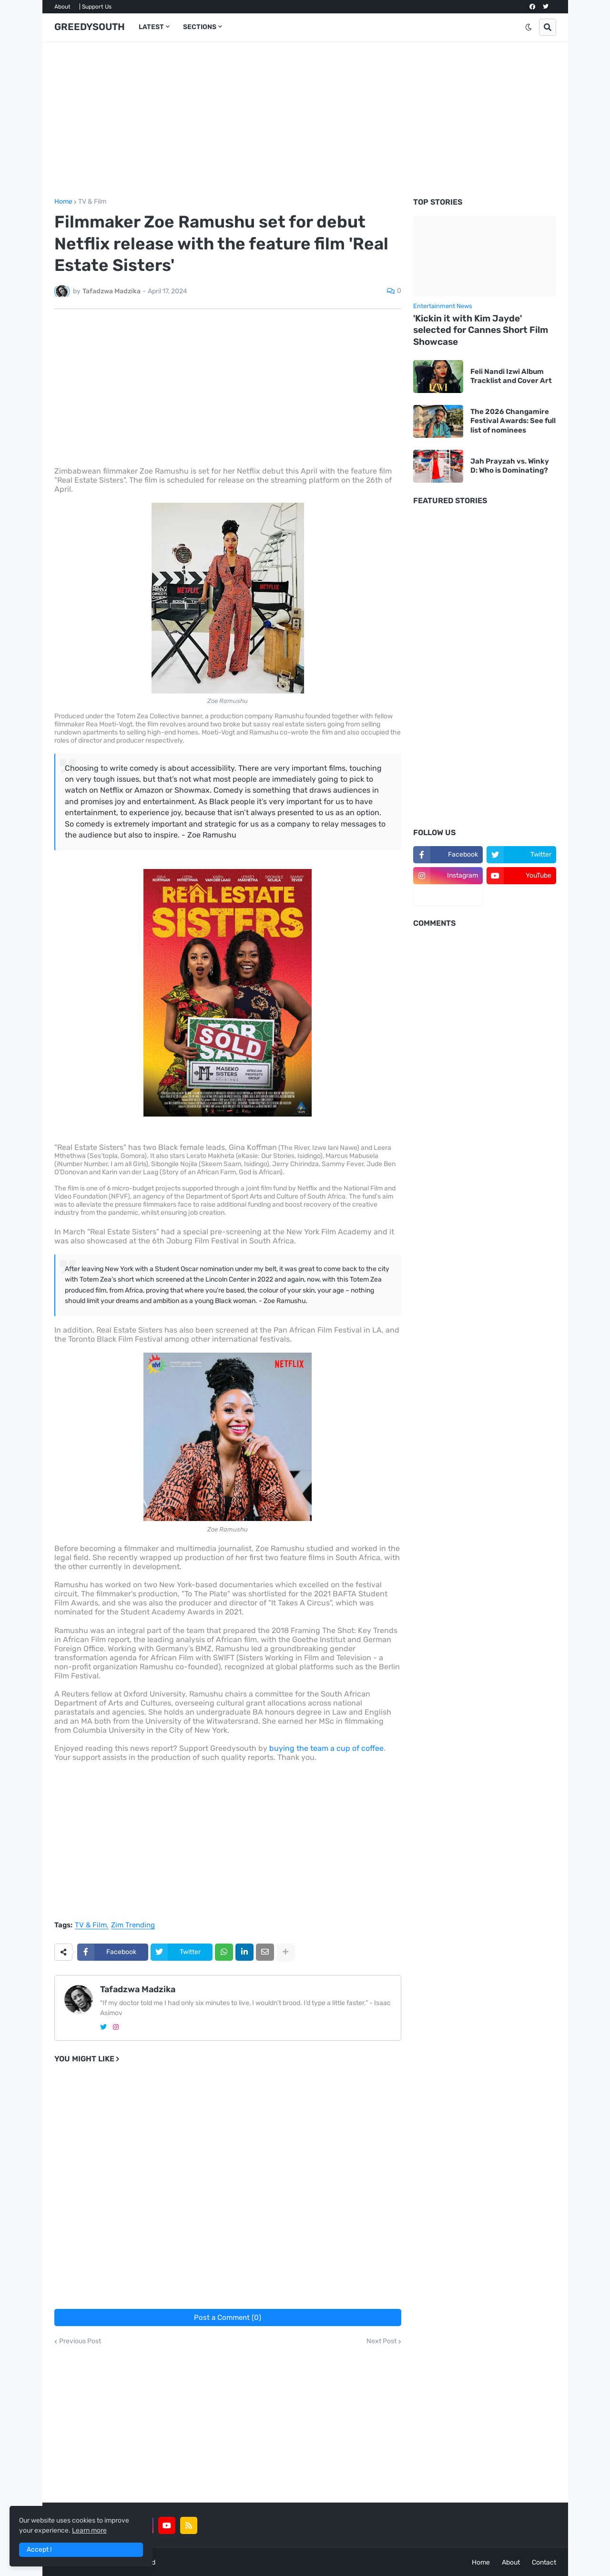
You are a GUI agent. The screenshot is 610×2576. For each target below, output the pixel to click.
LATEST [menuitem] (151, 27)
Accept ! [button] (39, 2549)
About (62, 6)
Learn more (89, 2530)
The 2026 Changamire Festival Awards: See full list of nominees (513, 421)
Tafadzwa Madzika (137, 1989)
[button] (528, 27)
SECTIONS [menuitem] (199, 27)
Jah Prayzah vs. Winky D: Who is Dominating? (509, 466)
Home (63, 201)
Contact (544, 2562)
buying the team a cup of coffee (326, 1748)
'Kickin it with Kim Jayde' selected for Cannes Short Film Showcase (480, 330)
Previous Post (80, 2341)
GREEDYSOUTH (89, 26)
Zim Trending (133, 1925)
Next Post (381, 2341)
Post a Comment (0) (227, 2317)
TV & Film (92, 201)
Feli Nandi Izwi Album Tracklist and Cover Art (511, 376)
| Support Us (95, 6)
